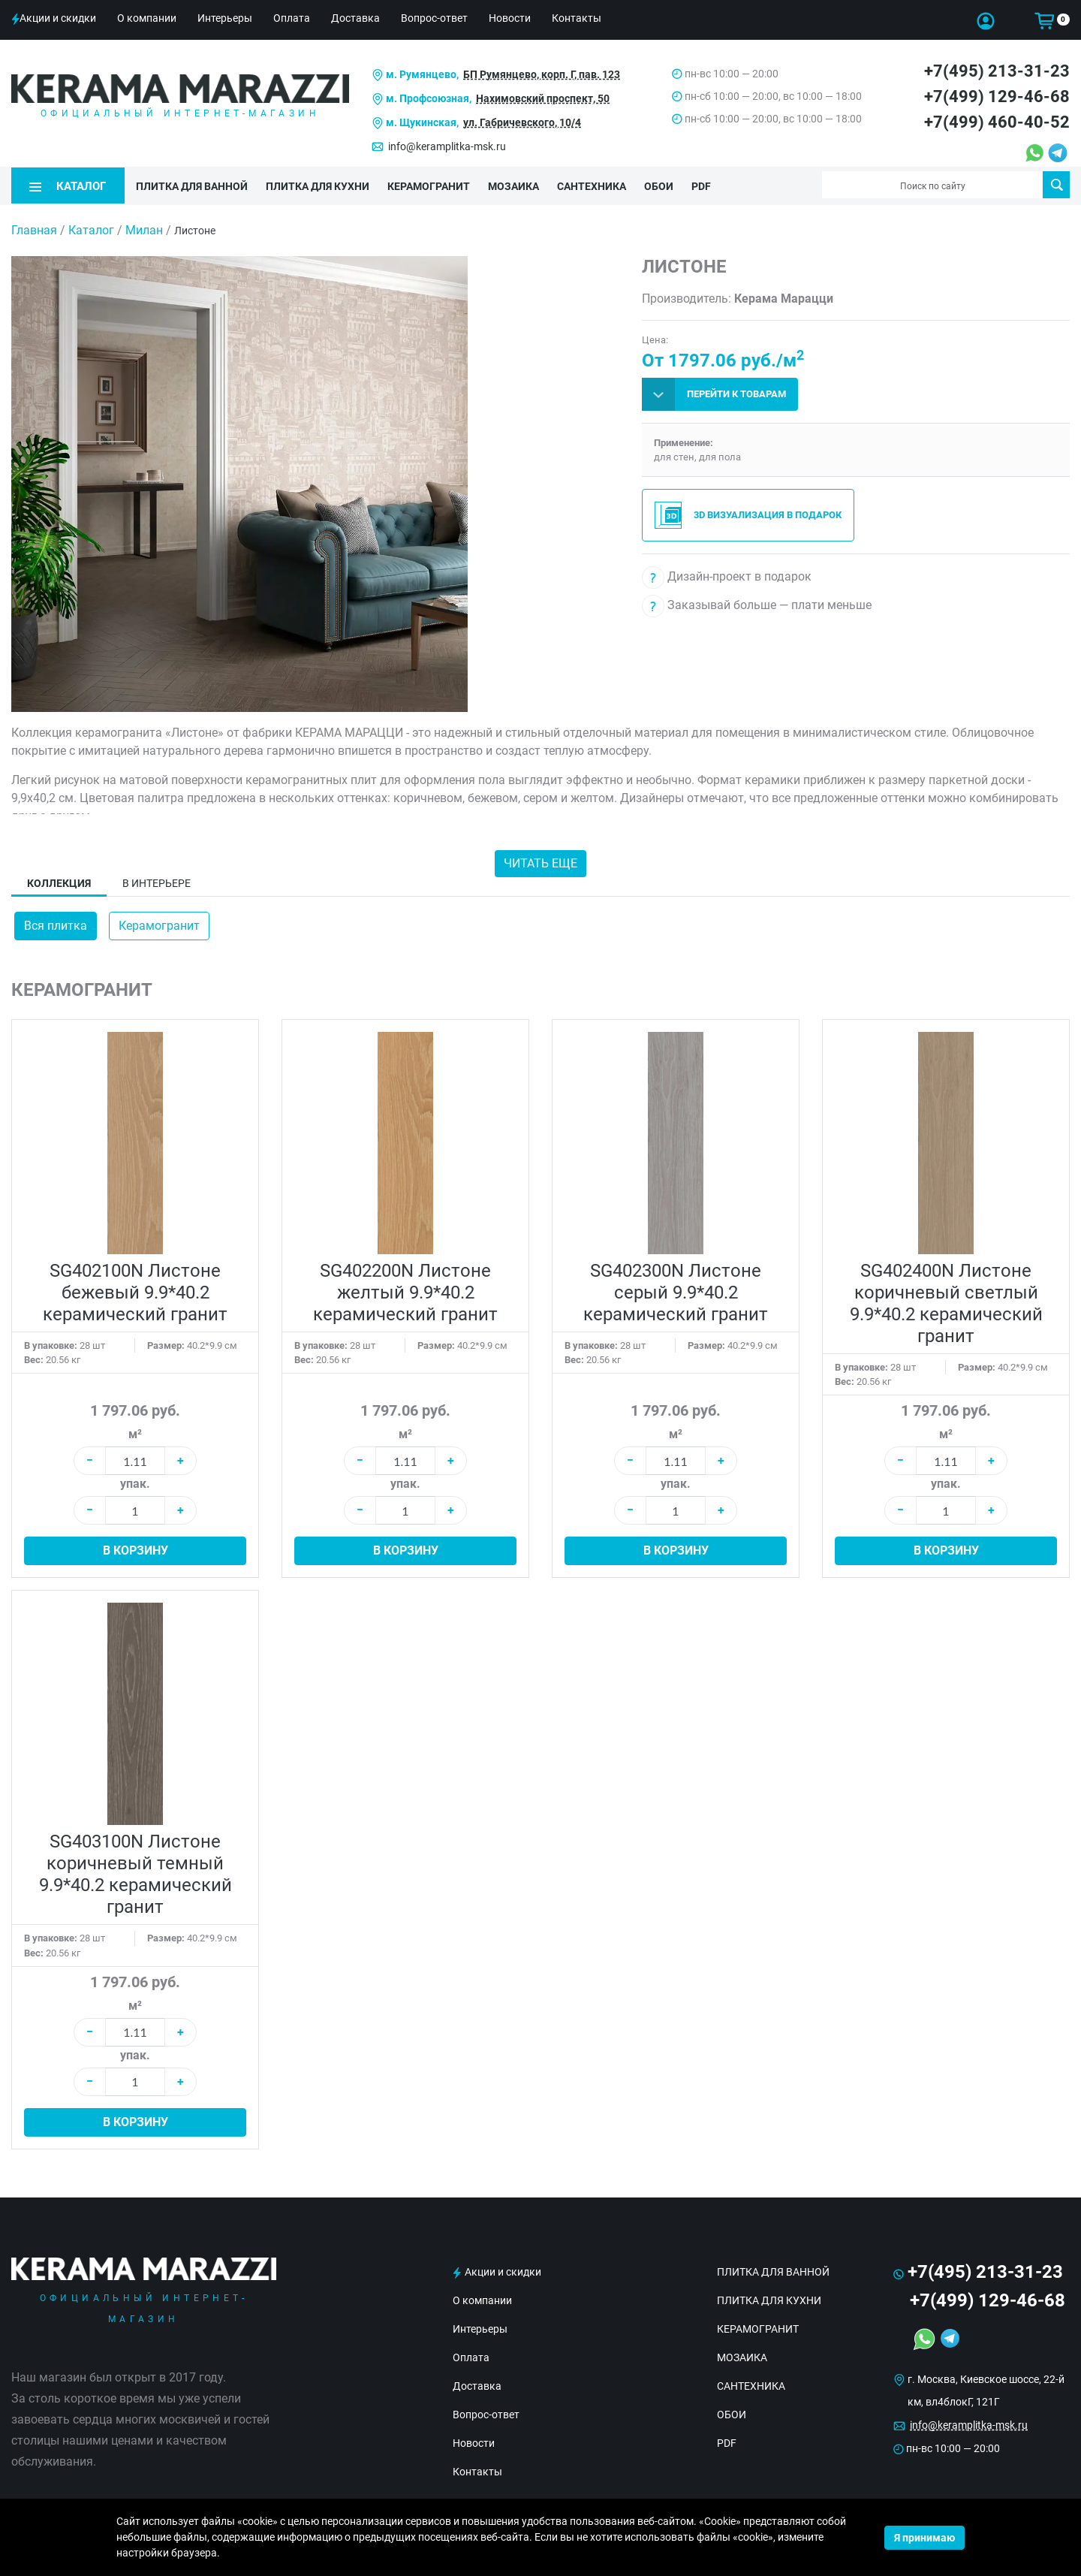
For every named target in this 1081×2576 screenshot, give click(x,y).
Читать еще (540, 862)
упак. (135, 1483)
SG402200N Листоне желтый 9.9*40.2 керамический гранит (405, 1291)
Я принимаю (924, 2538)
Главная (34, 229)
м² (135, 1433)
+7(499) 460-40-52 (997, 122)
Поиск (1056, 185)
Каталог (91, 229)
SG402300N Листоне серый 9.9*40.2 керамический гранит (675, 1291)
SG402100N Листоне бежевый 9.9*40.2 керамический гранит (135, 1291)
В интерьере (156, 882)
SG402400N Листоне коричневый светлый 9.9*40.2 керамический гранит (946, 1302)
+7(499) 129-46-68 (997, 96)
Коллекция (59, 882)
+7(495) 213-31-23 (997, 71)
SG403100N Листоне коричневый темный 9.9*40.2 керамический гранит (135, 1873)
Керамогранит (159, 925)
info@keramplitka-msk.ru (447, 146)
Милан (144, 229)
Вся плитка (55, 925)
